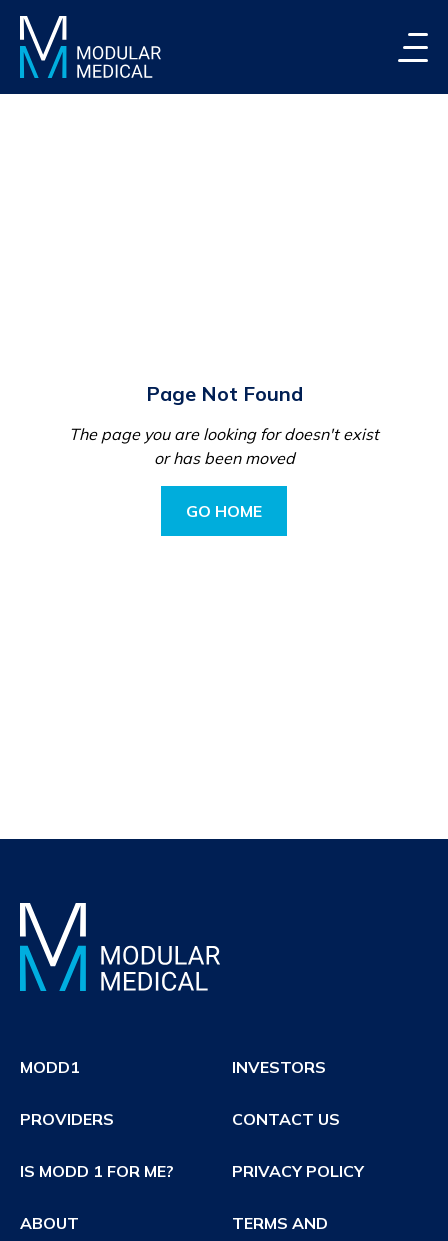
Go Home (224, 511)
